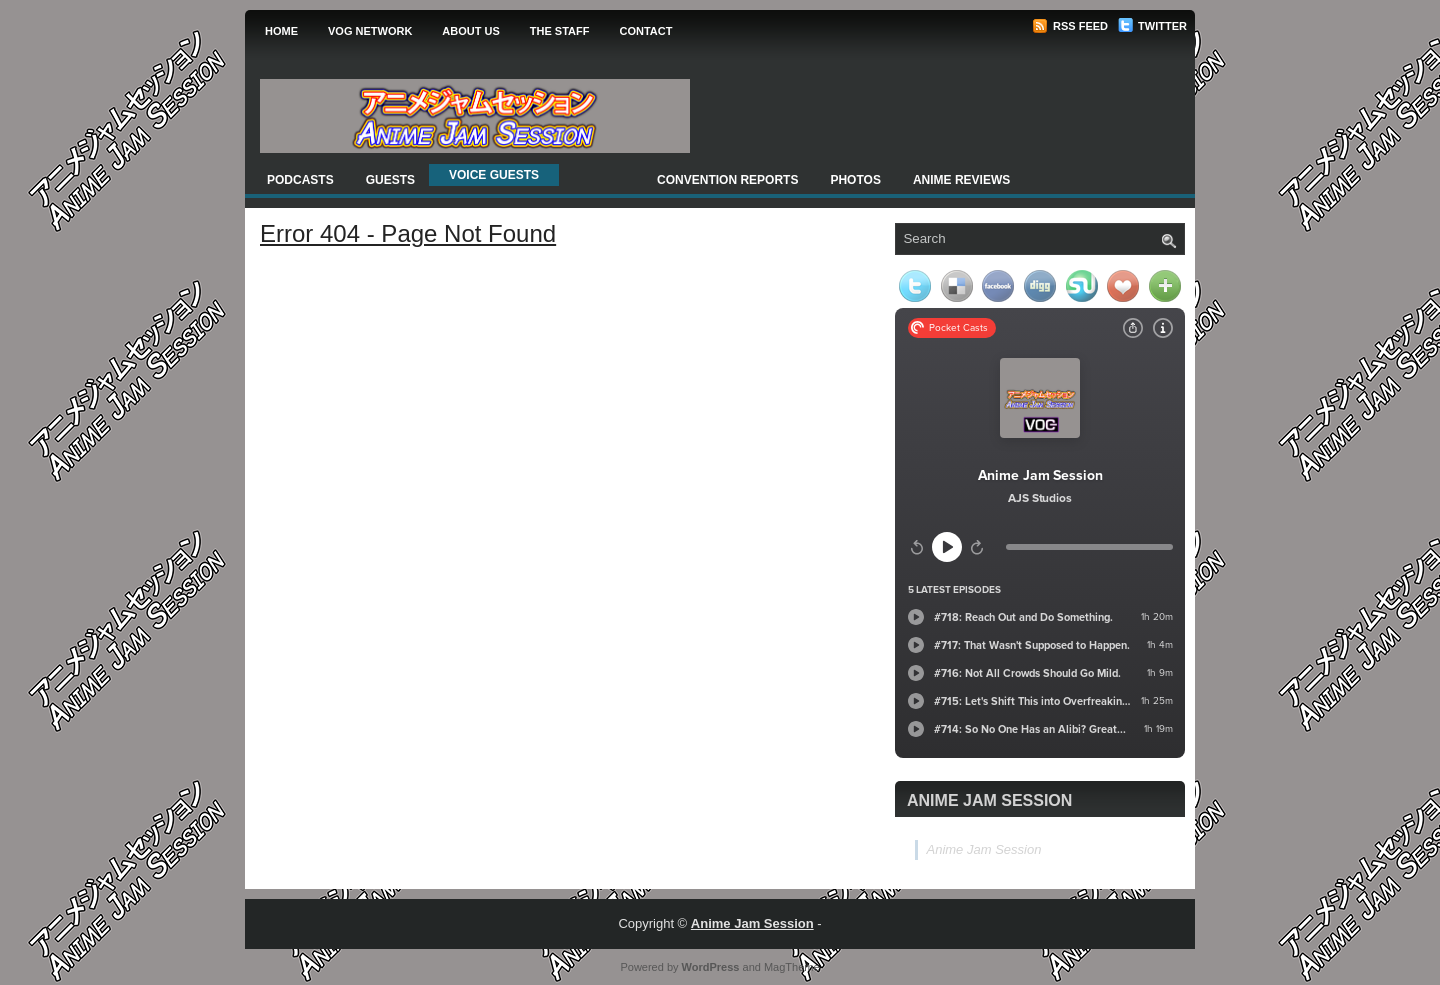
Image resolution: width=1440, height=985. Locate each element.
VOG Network (370, 31)
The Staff (560, 31)
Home (281, 31)
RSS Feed (1070, 26)
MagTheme (792, 967)
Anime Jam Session (989, 800)
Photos (855, 180)
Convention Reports (727, 180)
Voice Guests (494, 175)
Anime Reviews (961, 180)
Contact (645, 31)
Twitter (1152, 26)
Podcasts (300, 180)
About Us (470, 31)
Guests (390, 180)
